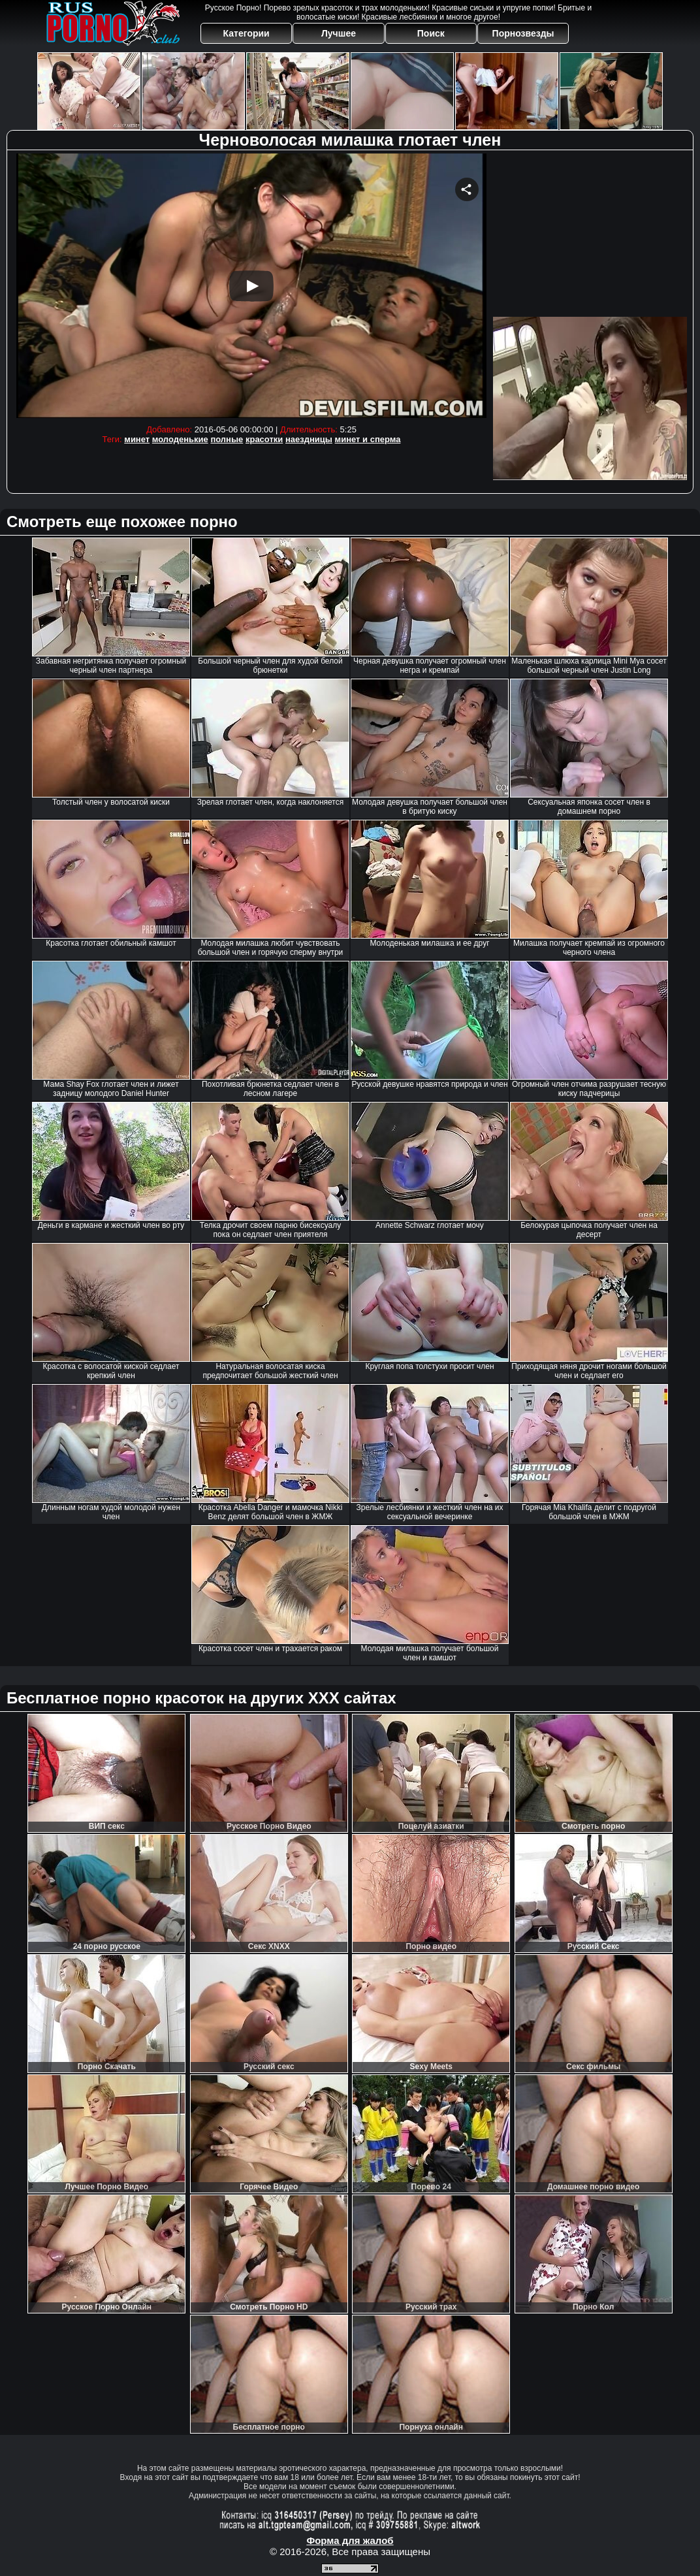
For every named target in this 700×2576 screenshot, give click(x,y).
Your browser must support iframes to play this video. (251, 285)
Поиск (431, 33)
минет (137, 439)
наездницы (308, 439)
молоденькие (180, 439)
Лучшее (338, 33)
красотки (264, 439)
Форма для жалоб (349, 2540)
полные (226, 439)
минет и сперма (368, 439)
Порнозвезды (523, 33)
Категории (246, 33)
